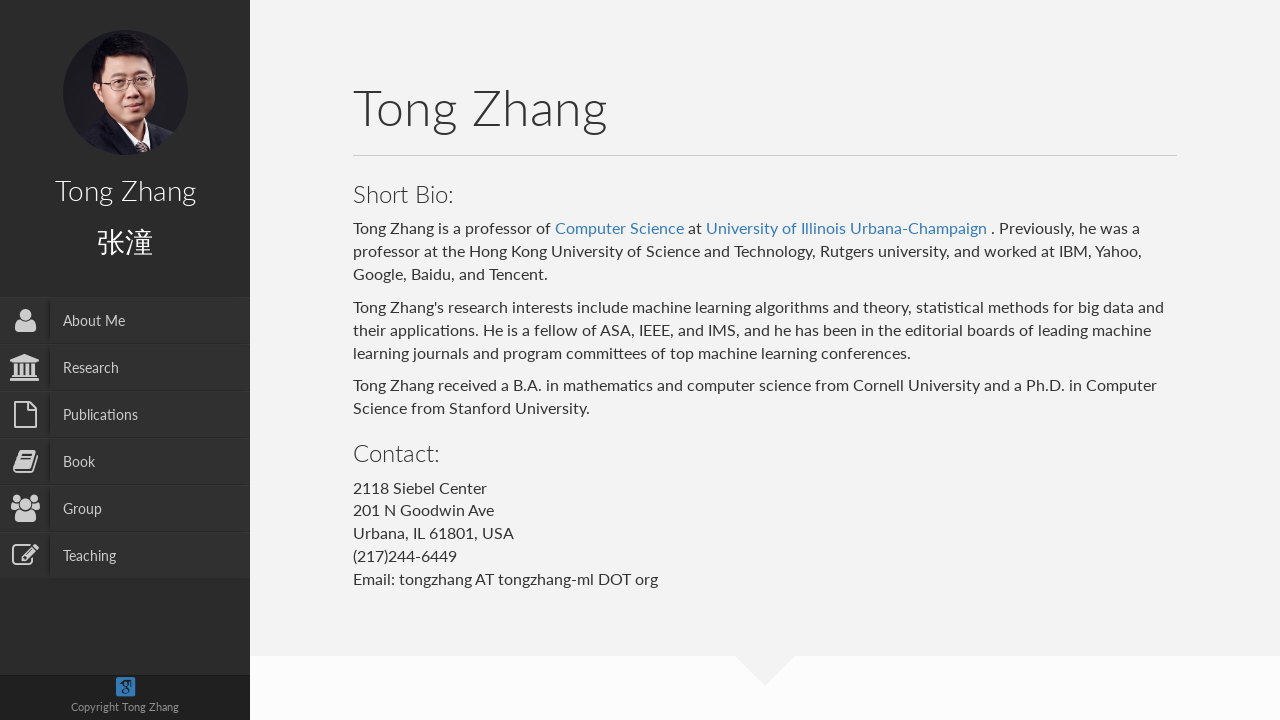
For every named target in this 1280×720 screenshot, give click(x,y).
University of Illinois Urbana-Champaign (848, 227)
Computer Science (619, 227)
